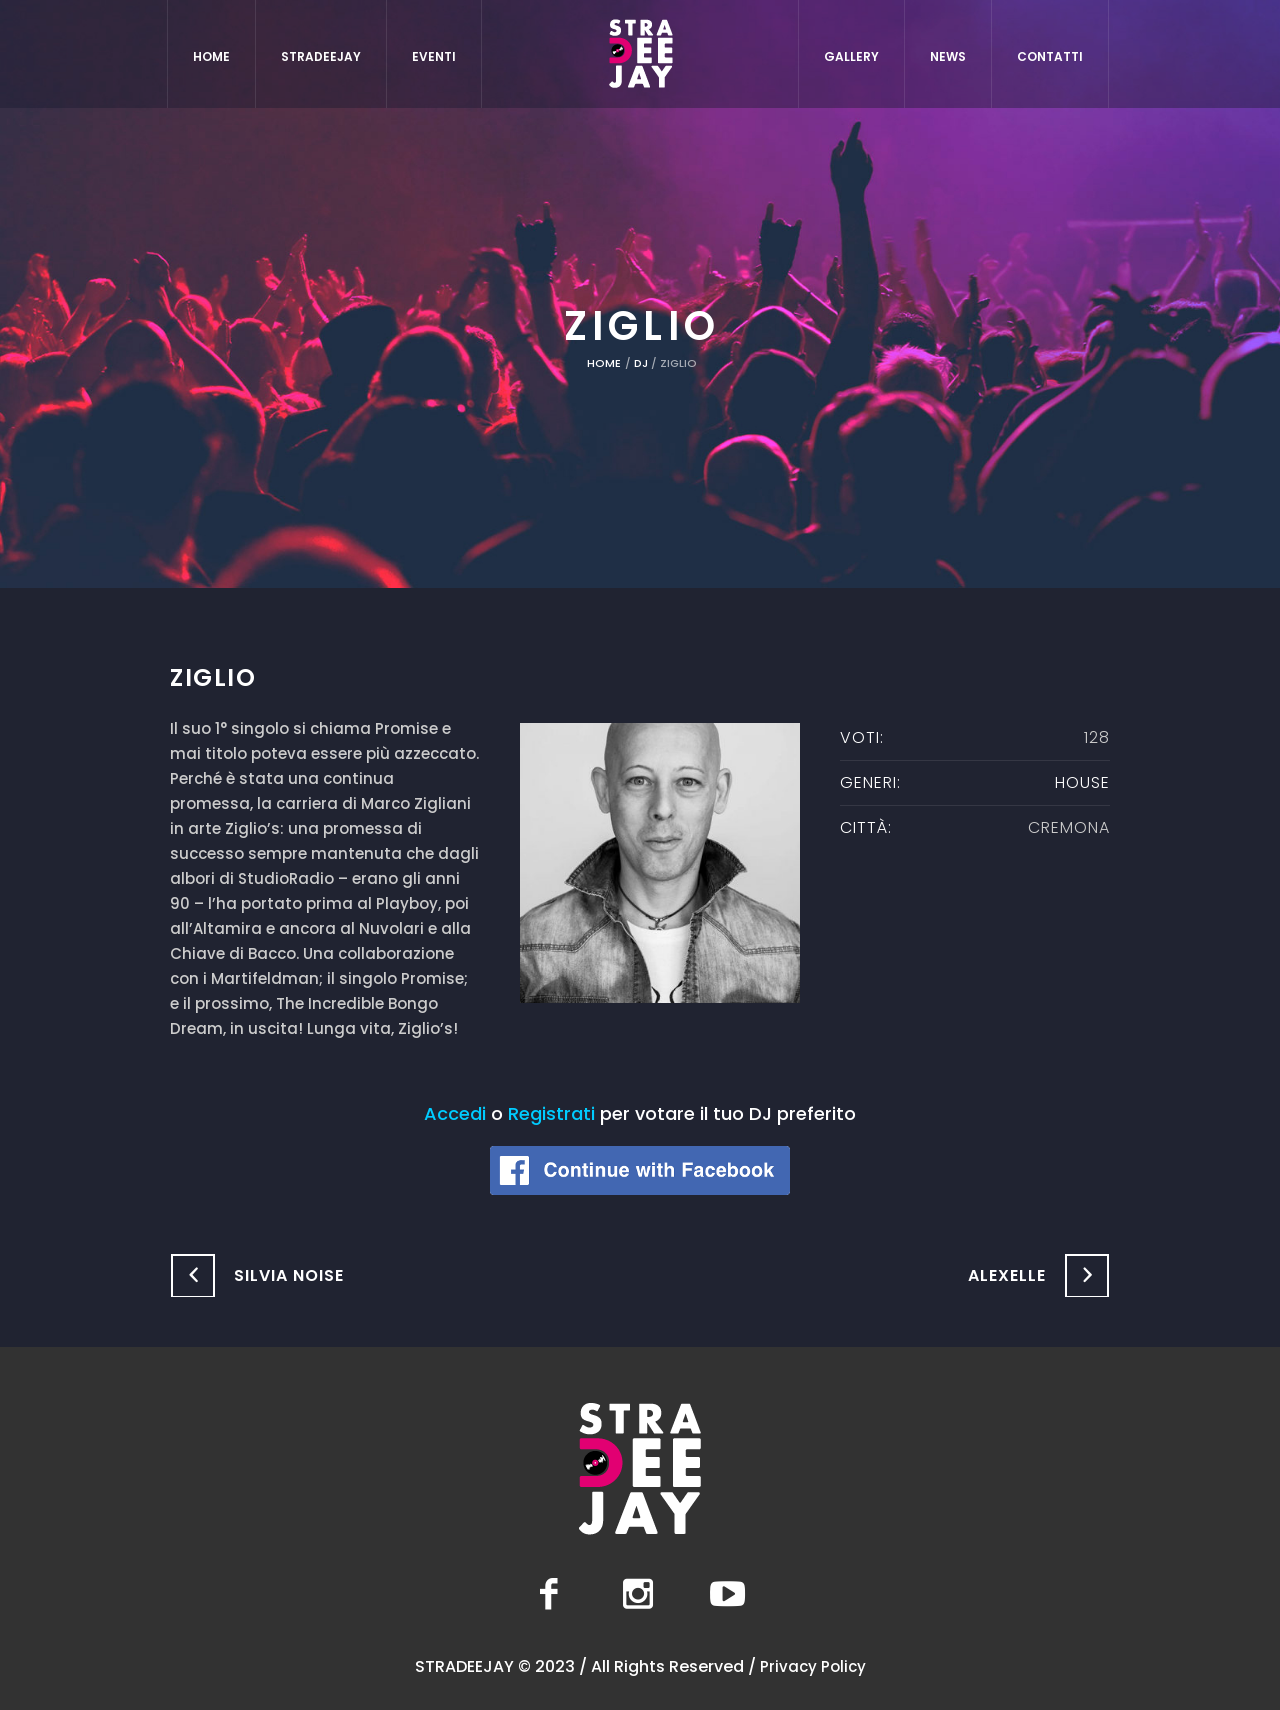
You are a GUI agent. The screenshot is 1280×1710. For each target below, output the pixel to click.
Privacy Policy (813, 1666)
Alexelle (1007, 1275)
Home (604, 363)
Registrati (551, 1113)
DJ (641, 363)
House (1082, 782)
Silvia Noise (289, 1275)
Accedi (455, 1113)
